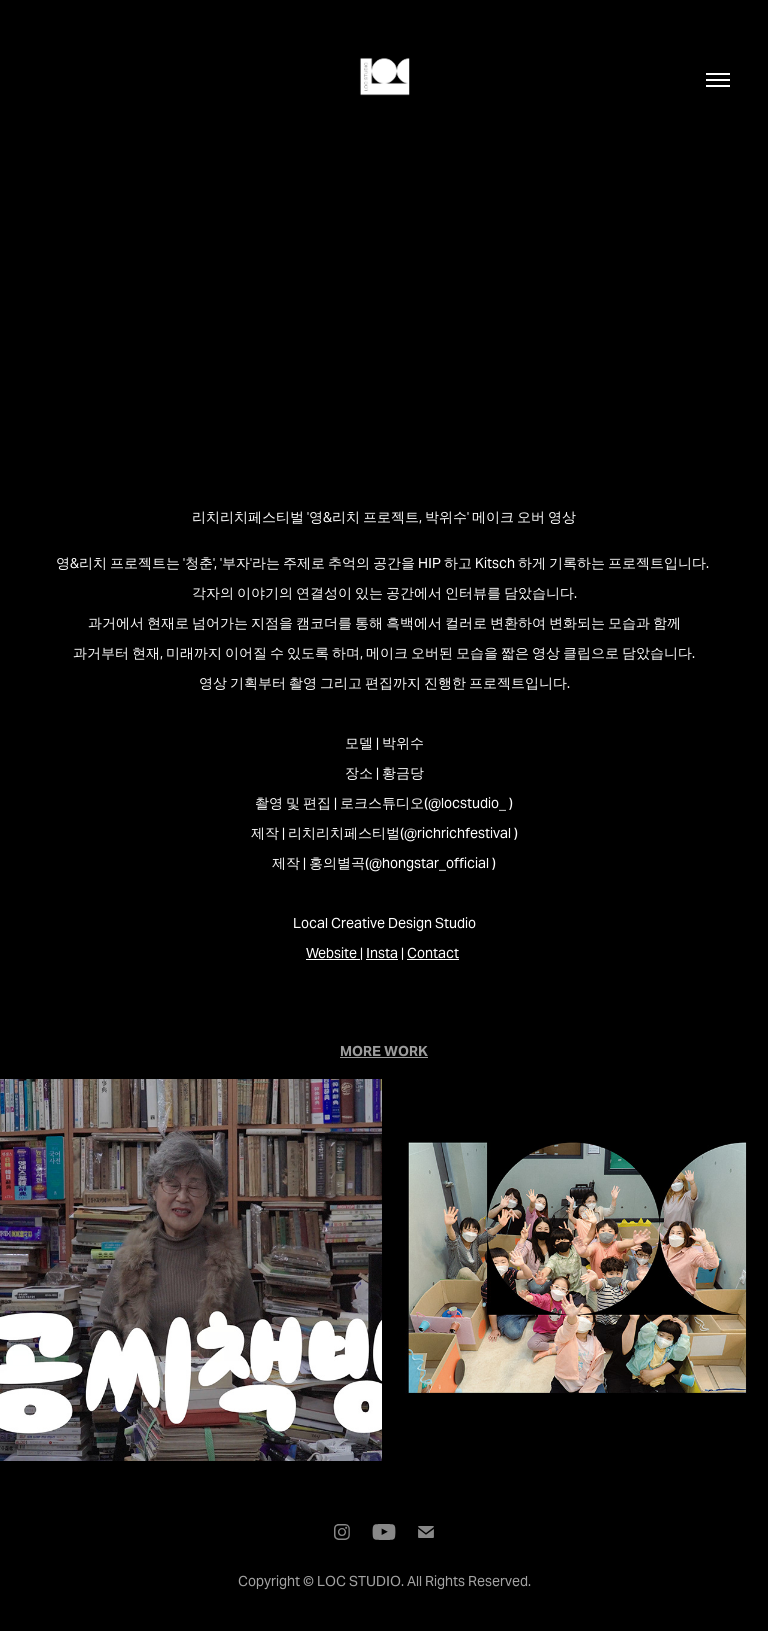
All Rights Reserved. (469, 1581)
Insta (382, 953)
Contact (433, 953)
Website (331, 953)
